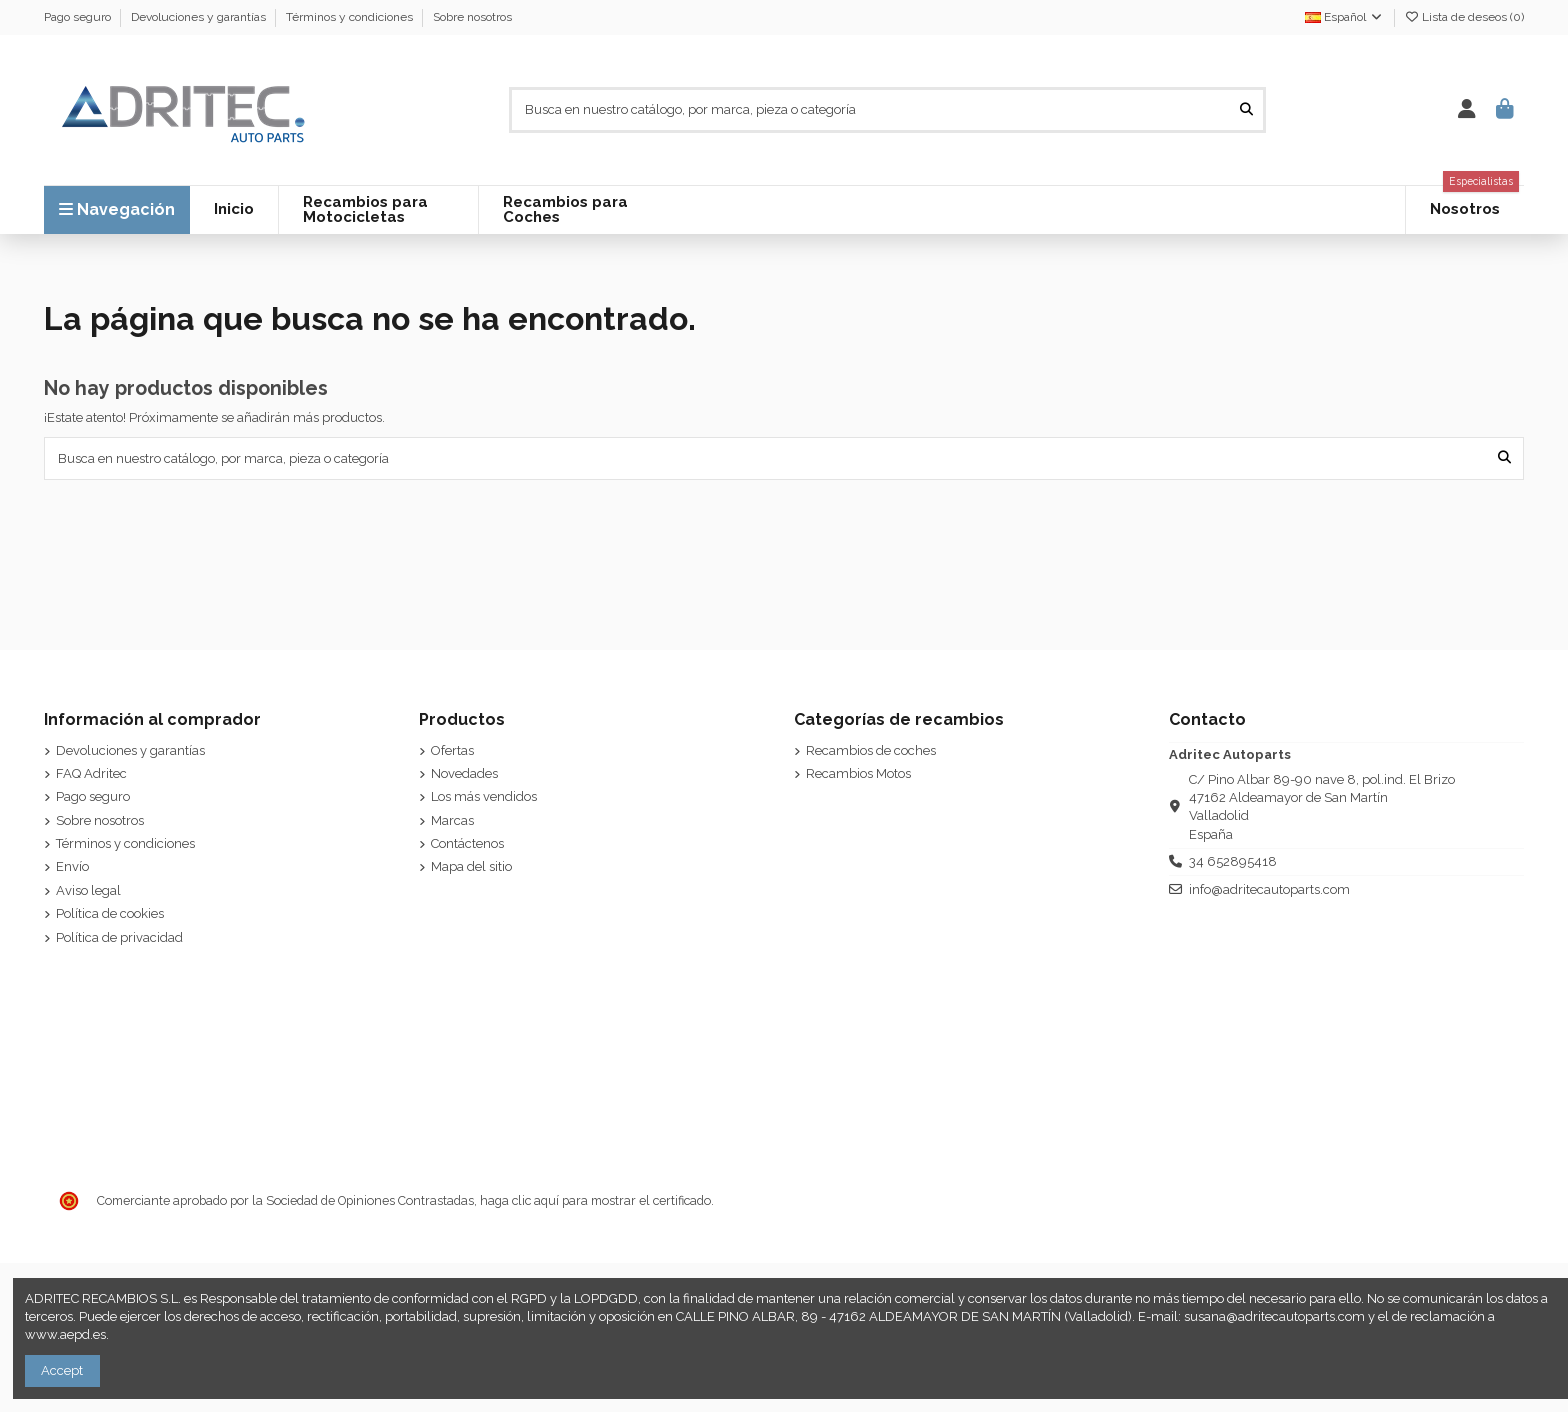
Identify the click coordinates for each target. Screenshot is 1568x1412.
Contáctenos (467, 843)
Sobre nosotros (472, 17)
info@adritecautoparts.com (1269, 889)
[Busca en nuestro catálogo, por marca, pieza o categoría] (1246, 110)
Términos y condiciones (351, 17)
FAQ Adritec (91, 773)
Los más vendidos (484, 796)
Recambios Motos (858, 773)
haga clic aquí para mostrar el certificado (595, 1200)
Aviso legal (88, 890)
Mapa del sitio (471, 866)
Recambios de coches (871, 750)
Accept (62, 1370)
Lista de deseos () (1464, 17)
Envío (72, 866)
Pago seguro (79, 17)
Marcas (452, 820)
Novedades (464, 773)
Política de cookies (110, 913)
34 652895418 (1233, 861)
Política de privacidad (119, 937)
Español (1344, 17)
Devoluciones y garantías (200, 17)
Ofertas (452, 750)
